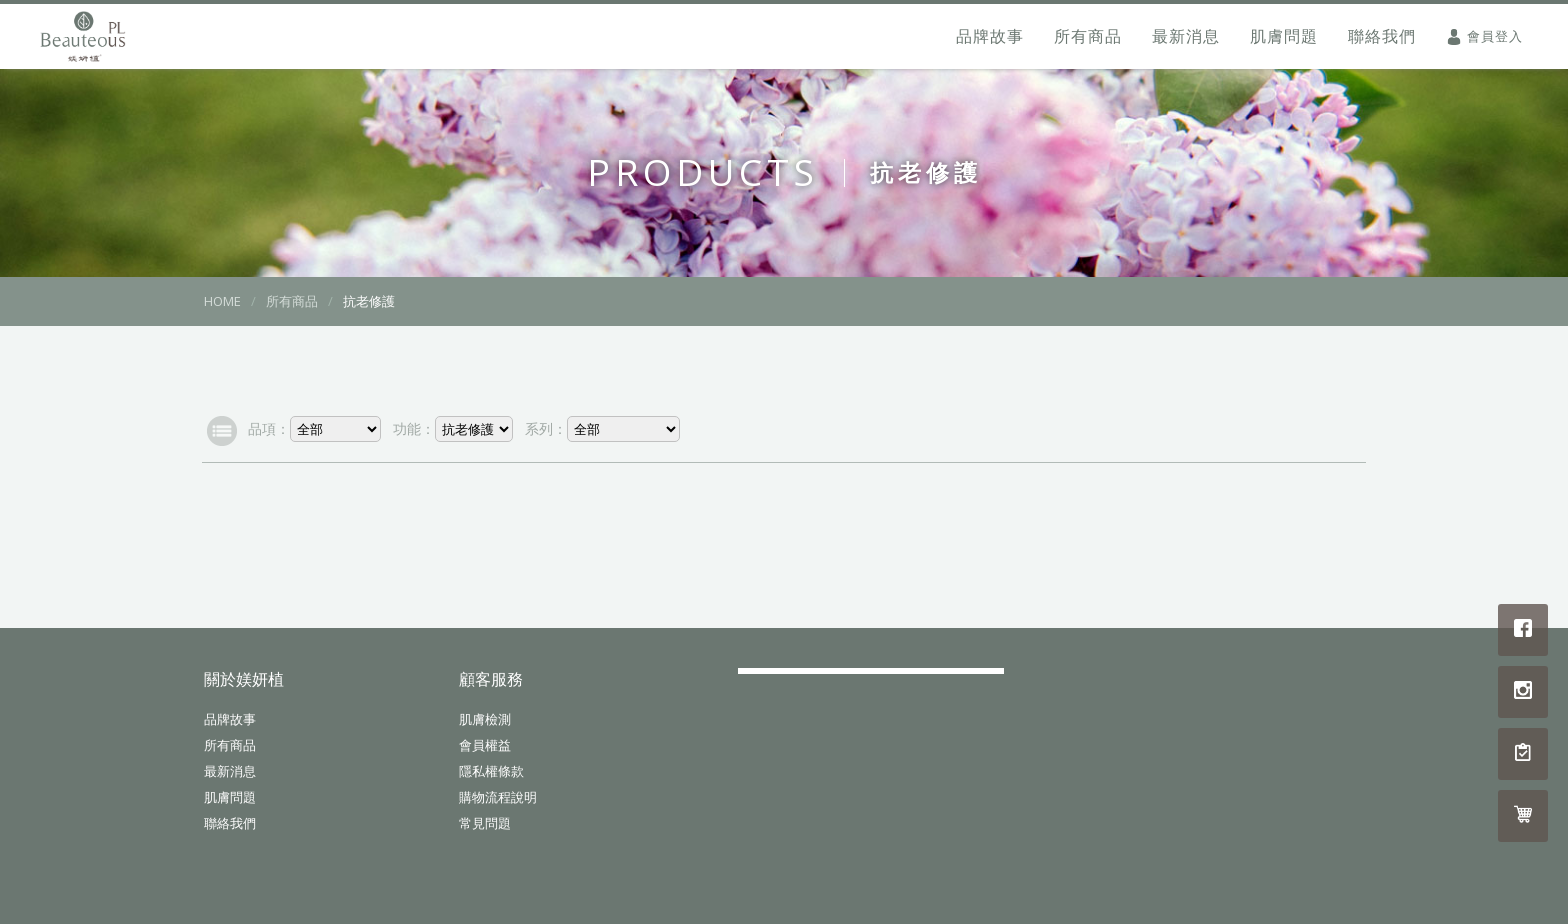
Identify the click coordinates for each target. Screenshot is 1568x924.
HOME (222, 301)
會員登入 (1495, 36)
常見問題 (485, 823)
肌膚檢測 (485, 719)
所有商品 (1088, 36)
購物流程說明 (498, 797)
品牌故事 (990, 36)
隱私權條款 (491, 771)
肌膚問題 (1284, 36)
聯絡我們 (1382, 36)
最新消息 (1186, 36)
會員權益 (485, 745)
